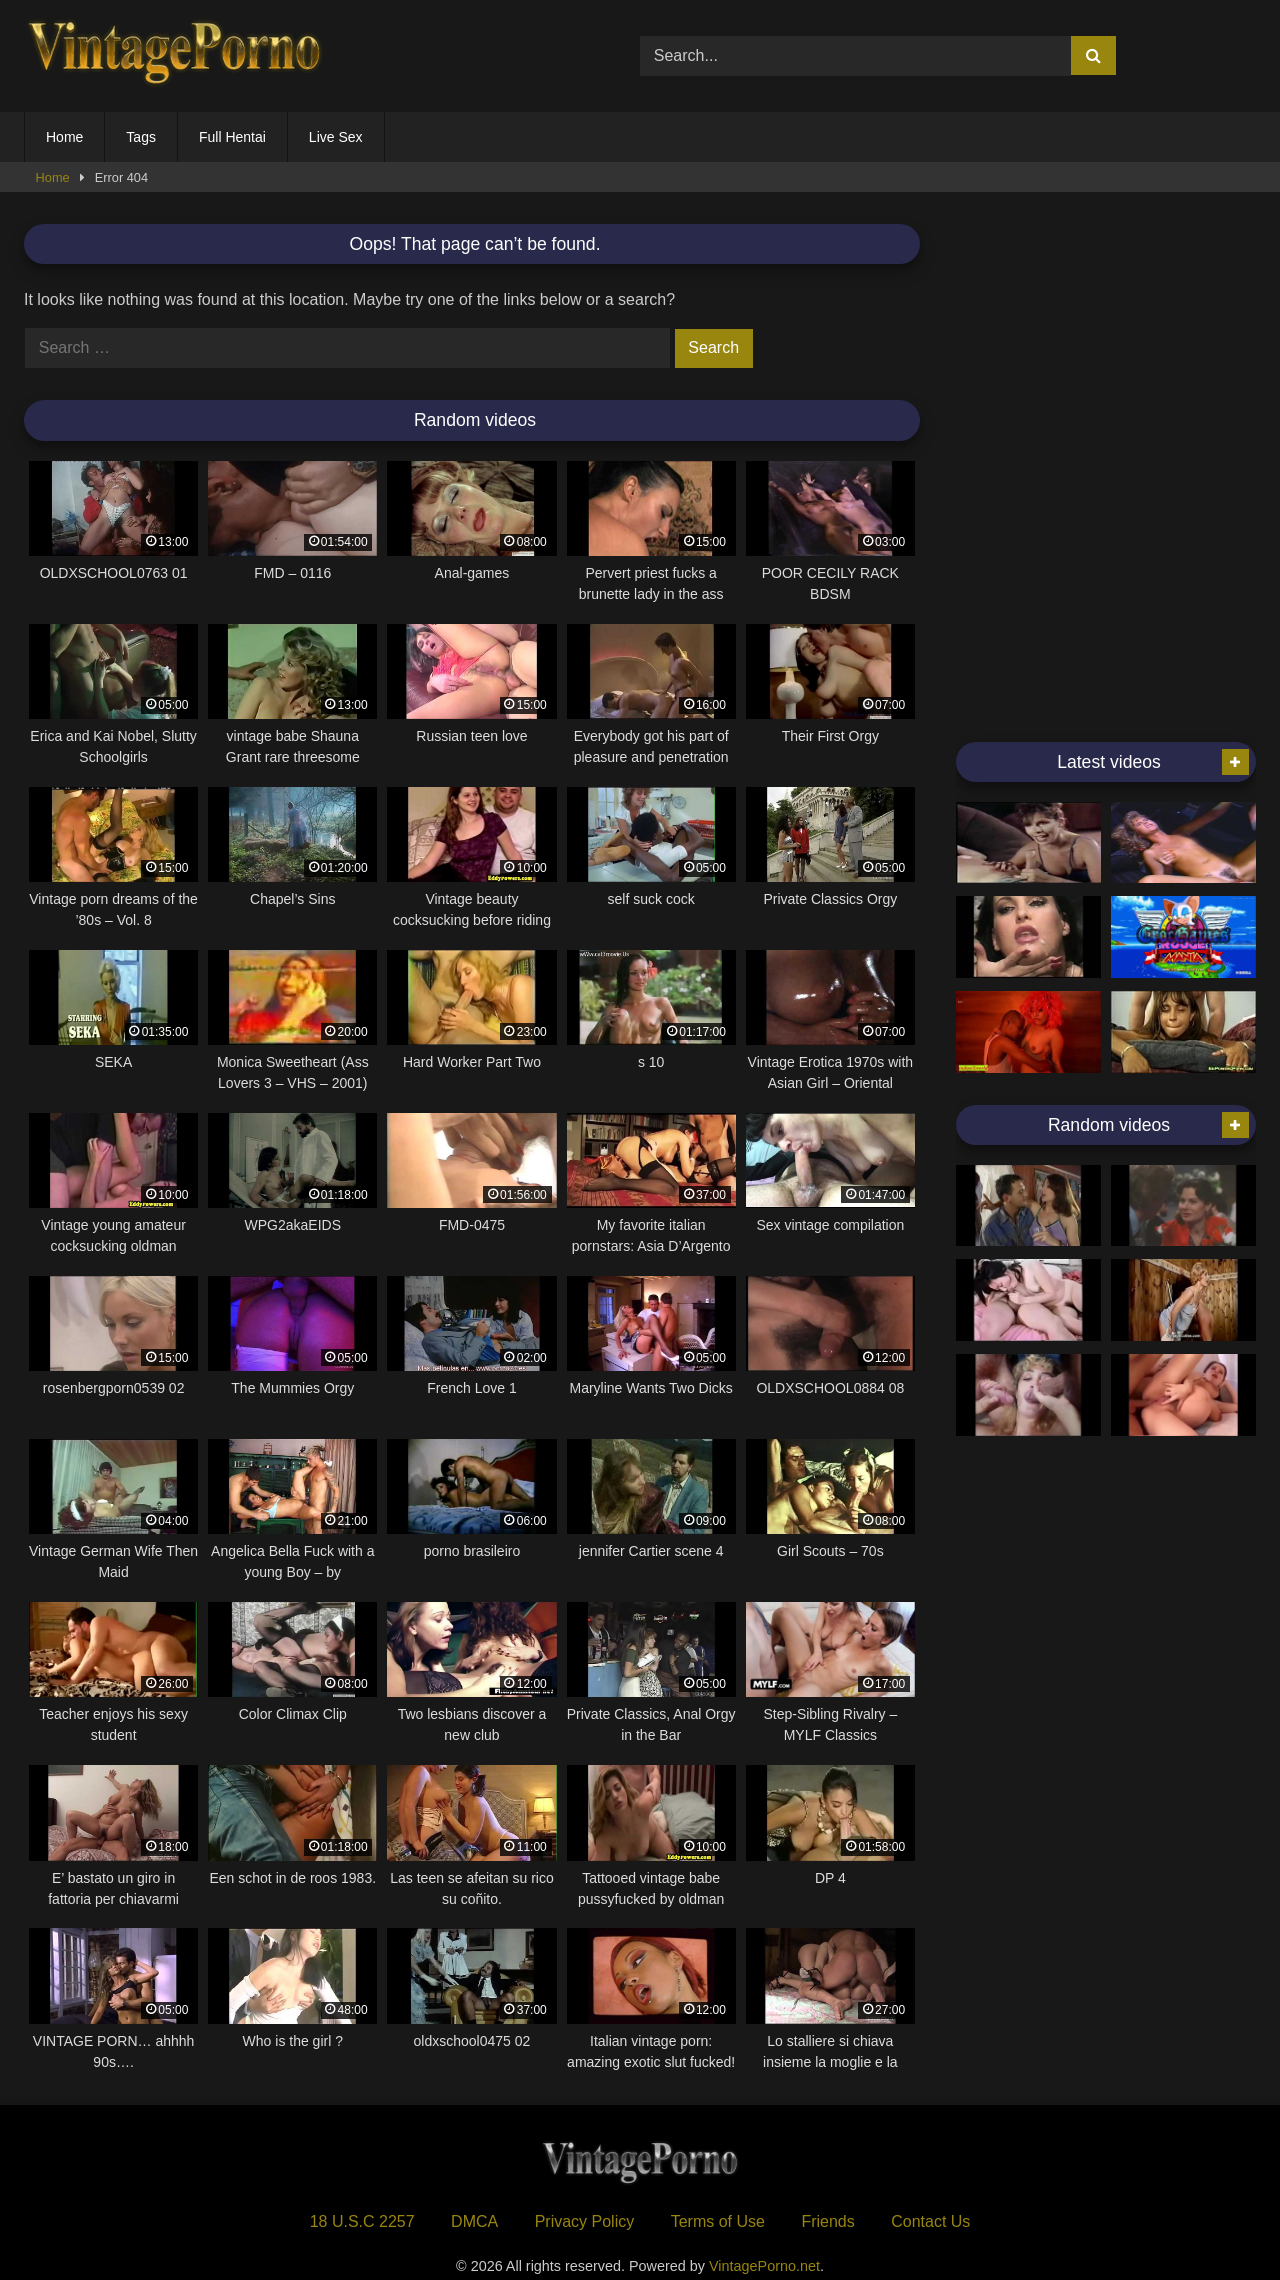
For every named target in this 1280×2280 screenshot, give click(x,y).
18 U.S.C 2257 (362, 2221)
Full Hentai (232, 137)
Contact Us (930, 2221)
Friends (827, 2221)
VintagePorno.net (764, 2266)
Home (64, 137)
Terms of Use (718, 2221)
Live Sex (336, 137)
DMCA (474, 2221)
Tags (141, 137)
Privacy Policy (585, 2221)
